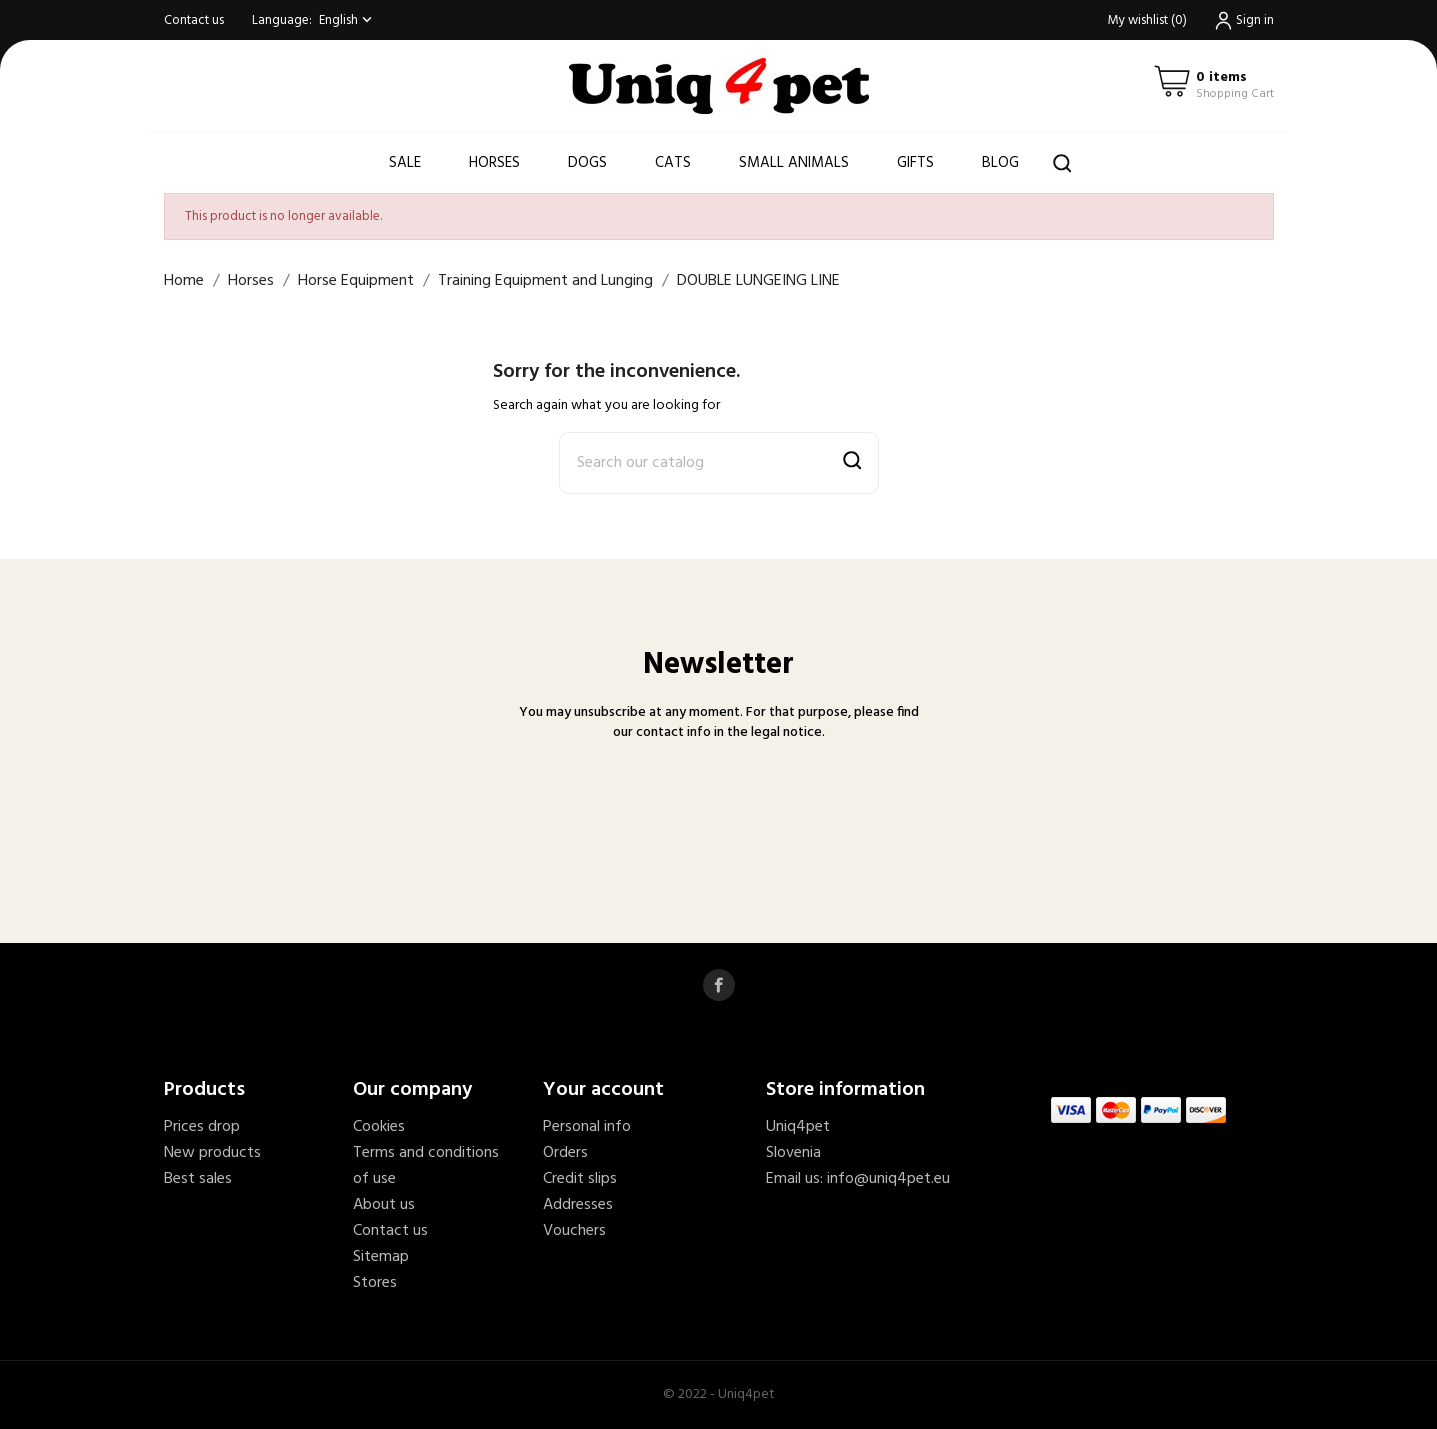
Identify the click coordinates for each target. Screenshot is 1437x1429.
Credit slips (580, 1179)
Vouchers (574, 1231)
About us (384, 1205)
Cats (673, 163)
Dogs (587, 163)
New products (212, 1153)
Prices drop (202, 1127)
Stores (375, 1283)
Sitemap (381, 1257)
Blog (1000, 163)
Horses (494, 163)
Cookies (379, 1127)
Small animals (794, 163)
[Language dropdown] (347, 20)
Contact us (194, 20)
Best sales (198, 1179)
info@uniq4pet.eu (888, 1179)
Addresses (578, 1205)
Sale (405, 163)
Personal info (587, 1127)
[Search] (719, 463)
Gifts (915, 163)
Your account (603, 1090)
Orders (565, 1153)
